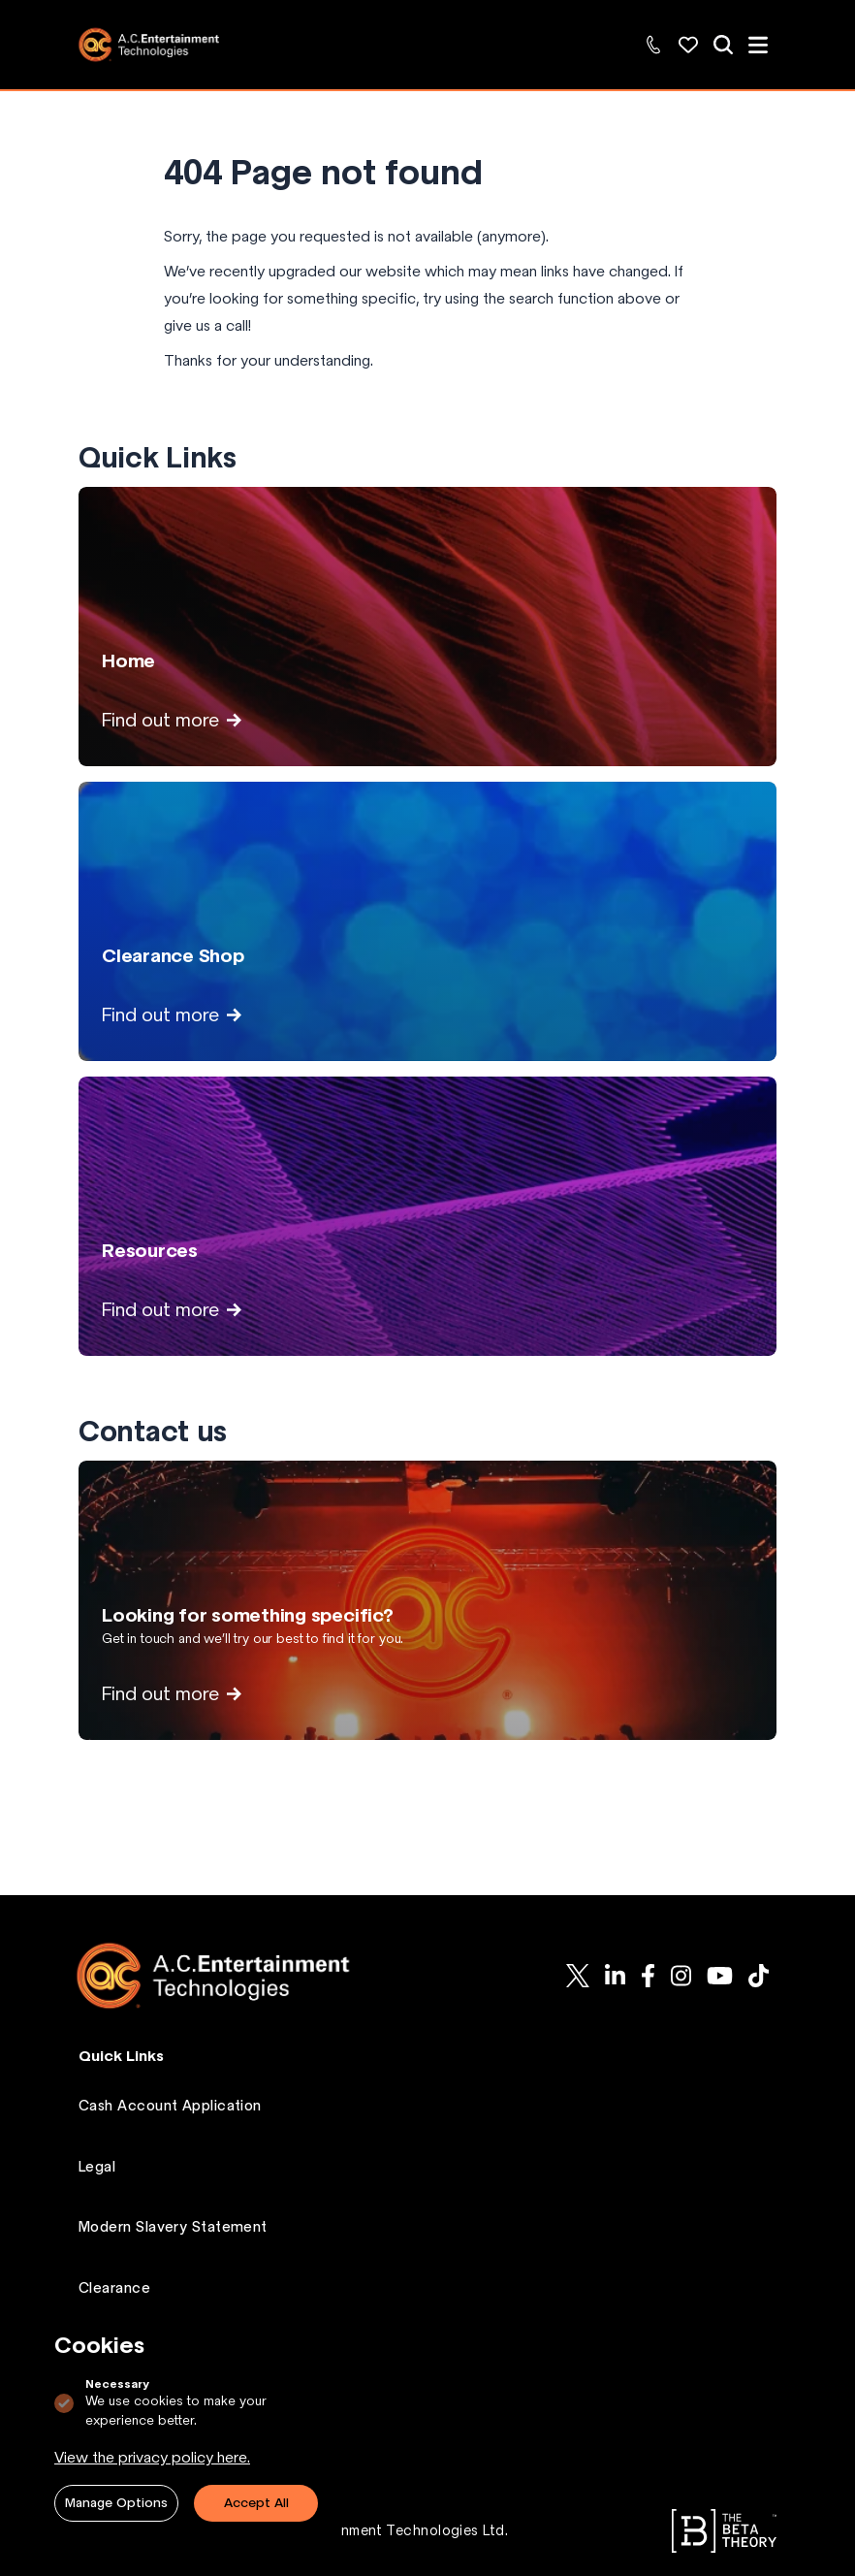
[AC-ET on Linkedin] (615, 1975)
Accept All (256, 2503)
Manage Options (116, 2503)
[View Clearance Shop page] (427, 921)
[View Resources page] (427, 1216)
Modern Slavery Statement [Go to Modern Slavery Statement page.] (173, 2227)
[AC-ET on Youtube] (720, 1975)
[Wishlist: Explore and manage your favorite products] (688, 44)
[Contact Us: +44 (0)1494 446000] (653, 44)
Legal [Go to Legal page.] (97, 2166)
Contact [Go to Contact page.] (108, 2409)
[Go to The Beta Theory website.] (724, 2531)
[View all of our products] (723, 44)
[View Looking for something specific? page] (427, 1600)
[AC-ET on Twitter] (577, 1975)
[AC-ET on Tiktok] (758, 1975)
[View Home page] (427, 626)
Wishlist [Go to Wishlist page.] (105, 2348)
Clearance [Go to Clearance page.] (114, 2288)
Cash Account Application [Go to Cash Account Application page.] (170, 2105)
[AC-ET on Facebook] (648, 1975)
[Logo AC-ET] (228, 1975)
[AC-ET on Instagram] (681, 1975)
